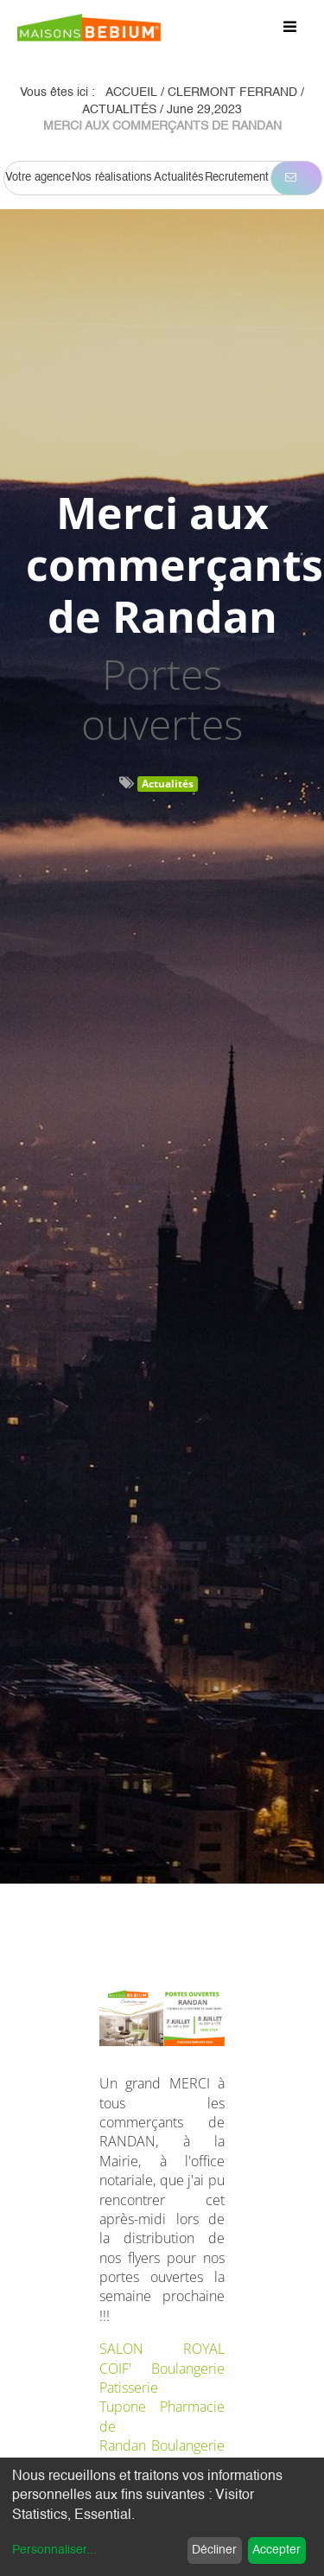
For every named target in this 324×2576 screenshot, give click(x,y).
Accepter (276, 2550)
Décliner (214, 2550)
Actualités (168, 783)
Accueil (131, 92)
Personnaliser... (54, 2550)
